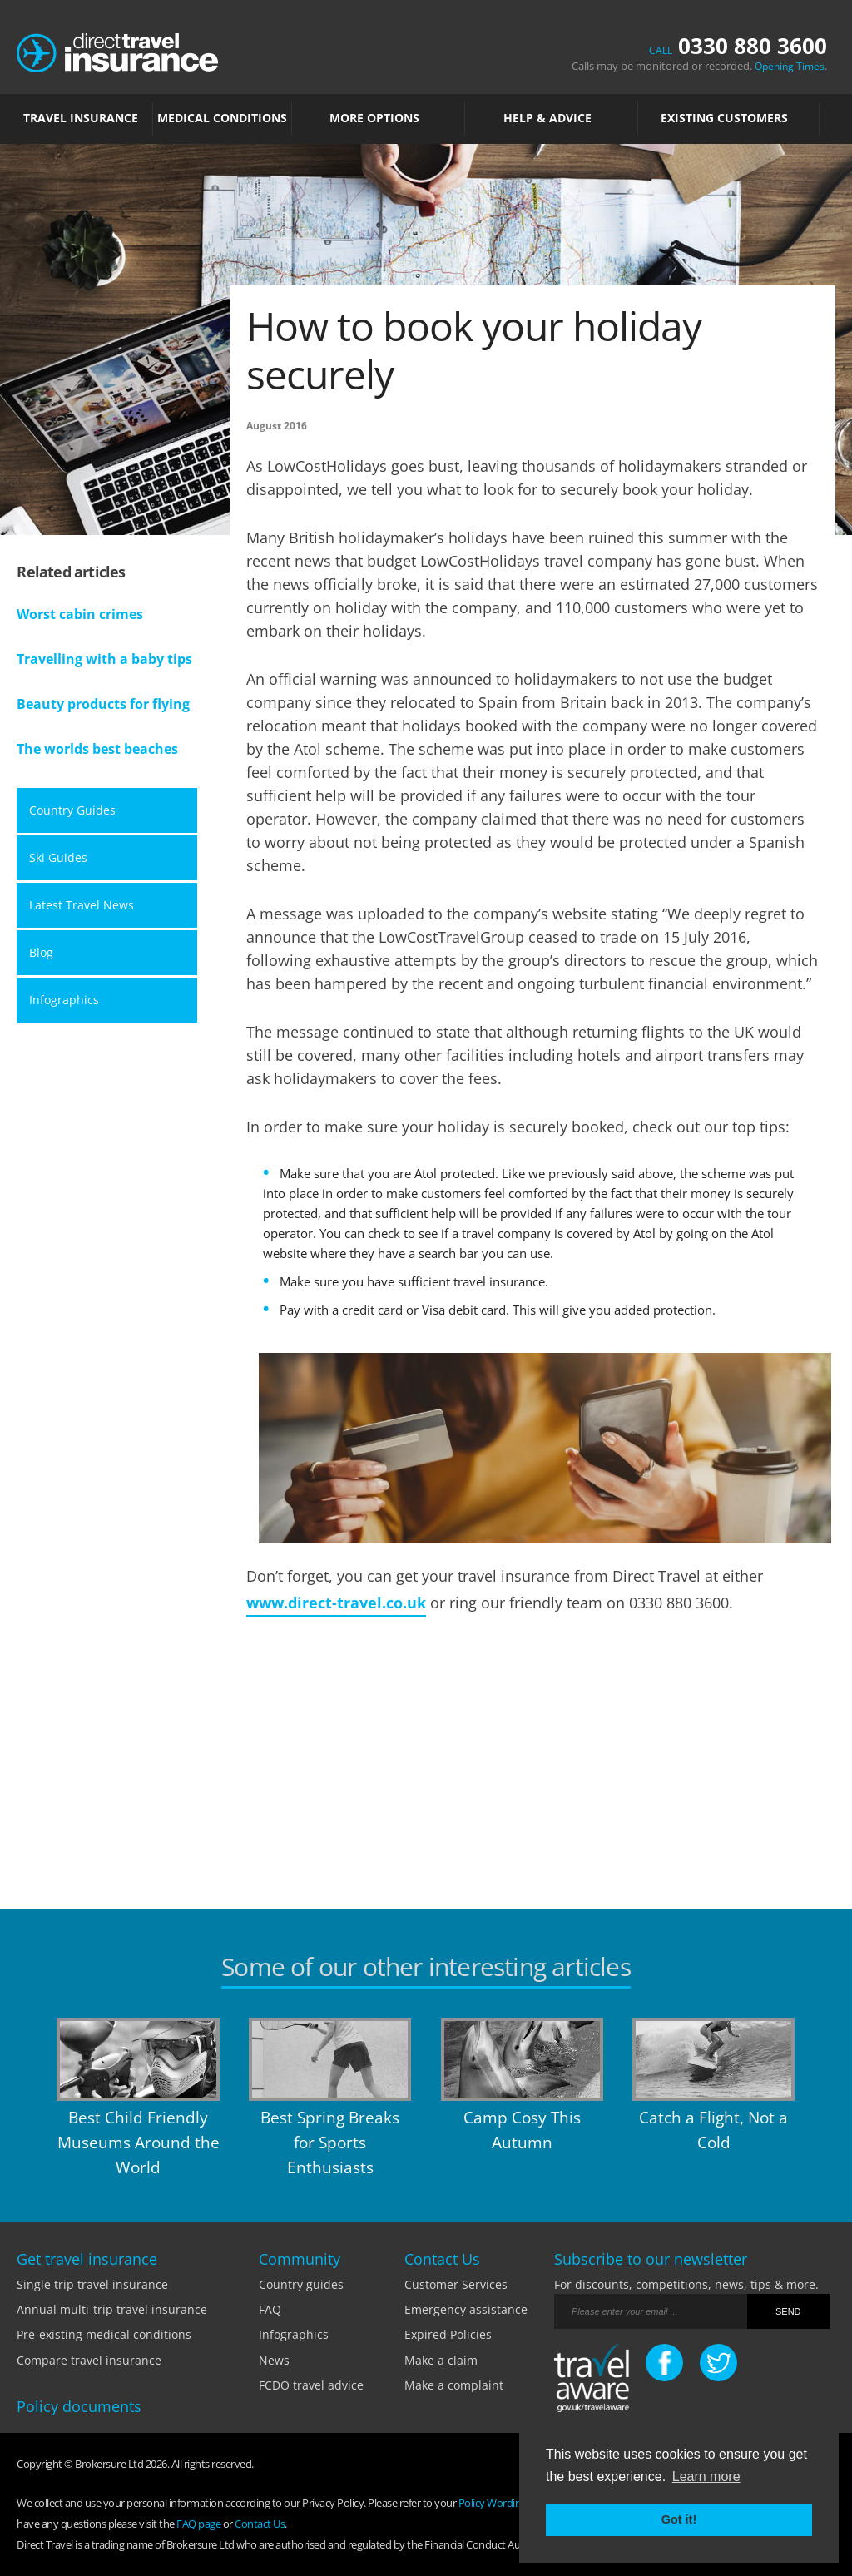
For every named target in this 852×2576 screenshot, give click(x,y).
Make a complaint (453, 2385)
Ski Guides (58, 857)
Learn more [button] (706, 2476)
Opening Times (790, 66)
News (274, 2360)
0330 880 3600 (738, 46)
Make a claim (441, 2360)
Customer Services (456, 2284)
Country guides (301, 2284)
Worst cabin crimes (80, 614)
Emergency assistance (466, 2309)
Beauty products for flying (103, 704)
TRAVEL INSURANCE (84, 118)
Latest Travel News (81, 905)
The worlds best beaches (97, 749)
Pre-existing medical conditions (104, 2334)
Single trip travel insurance (92, 2284)
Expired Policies (448, 2334)
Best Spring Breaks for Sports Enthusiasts (329, 2143)
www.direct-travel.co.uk (336, 1602)
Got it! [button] (678, 2519)
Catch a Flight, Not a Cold (713, 2130)
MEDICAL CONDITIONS (222, 118)
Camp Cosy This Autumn (522, 2130)
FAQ (270, 2309)
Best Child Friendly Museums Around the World (138, 2143)
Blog (41, 952)
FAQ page (198, 2523)
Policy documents (79, 2406)
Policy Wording (492, 2502)
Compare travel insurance (89, 2360)
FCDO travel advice (311, 2385)
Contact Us (260, 2523)
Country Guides (72, 810)
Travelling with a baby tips (104, 659)
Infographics (64, 1000)
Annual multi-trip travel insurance (112, 2309)
